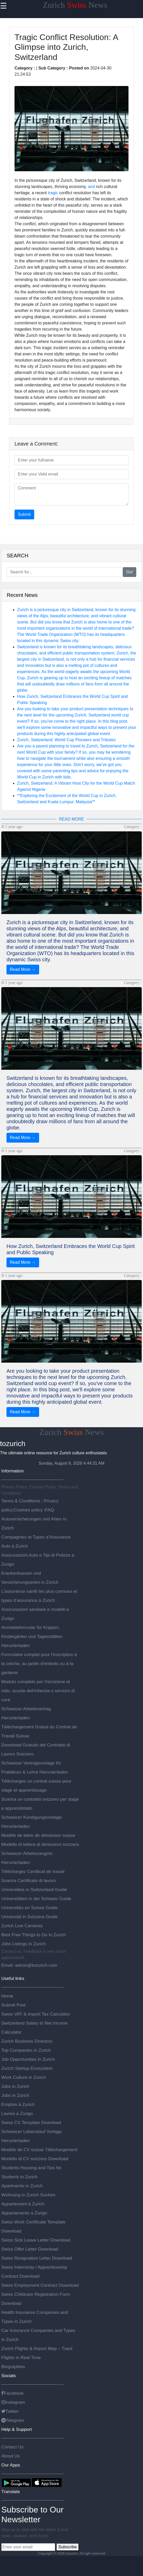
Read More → (23, 969)
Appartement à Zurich (23, 2203)
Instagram (13, 2402)
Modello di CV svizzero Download (34, 2158)
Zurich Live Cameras (22, 1925)
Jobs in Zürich (15, 2095)
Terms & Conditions (21, 1500)
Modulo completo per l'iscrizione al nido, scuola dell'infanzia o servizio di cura (38, 1690)
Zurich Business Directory (26, 2041)
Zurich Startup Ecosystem (27, 2068)
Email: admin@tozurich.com (29, 1965)
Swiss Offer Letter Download (29, 2249)
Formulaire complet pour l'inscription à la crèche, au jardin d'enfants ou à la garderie (39, 1663)
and (91, 186)
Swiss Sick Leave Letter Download (35, 2240)
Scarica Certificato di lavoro (28, 1880)
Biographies (13, 2366)
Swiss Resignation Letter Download (36, 2258)
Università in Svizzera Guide (29, 1916)
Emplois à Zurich (18, 2104)
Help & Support (16, 2429)
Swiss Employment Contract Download (40, 2285)
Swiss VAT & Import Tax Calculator (35, 2014)
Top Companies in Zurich (26, 2050)
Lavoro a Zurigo (17, 2113)
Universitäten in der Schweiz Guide (36, 1898)
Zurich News (75, 5)
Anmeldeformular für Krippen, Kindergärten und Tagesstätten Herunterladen (31, 1636)
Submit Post (13, 2005)
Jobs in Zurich (15, 2086)
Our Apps (10, 2465)
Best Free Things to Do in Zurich (33, 1934)
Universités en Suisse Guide (29, 1907)
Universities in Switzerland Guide (34, 1889)
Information (12, 1470)
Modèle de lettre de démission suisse (38, 1835)
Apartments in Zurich (22, 2185)
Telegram (12, 2420)
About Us (10, 2455)
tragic (53, 193)
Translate (10, 2491)
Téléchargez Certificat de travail (33, 1871)
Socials (8, 2375)
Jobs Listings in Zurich (23, 1943)
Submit (24, 514)
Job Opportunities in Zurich (28, 2059)
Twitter (10, 2411)
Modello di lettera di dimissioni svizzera (40, 1844)
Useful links (12, 1978)
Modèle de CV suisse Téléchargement (39, 2149)
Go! (129, 572)
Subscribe (67, 2547)
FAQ (49, 1509)
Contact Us (12, 2446)
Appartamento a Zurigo (24, 2212)
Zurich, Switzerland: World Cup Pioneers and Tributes (66, 740)
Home (7, 1996)
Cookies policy (28, 1509)
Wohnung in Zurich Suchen (28, 2194)
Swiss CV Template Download (31, 2122)
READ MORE (71, 819)
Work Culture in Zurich (23, 2077)
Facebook (12, 2393)
